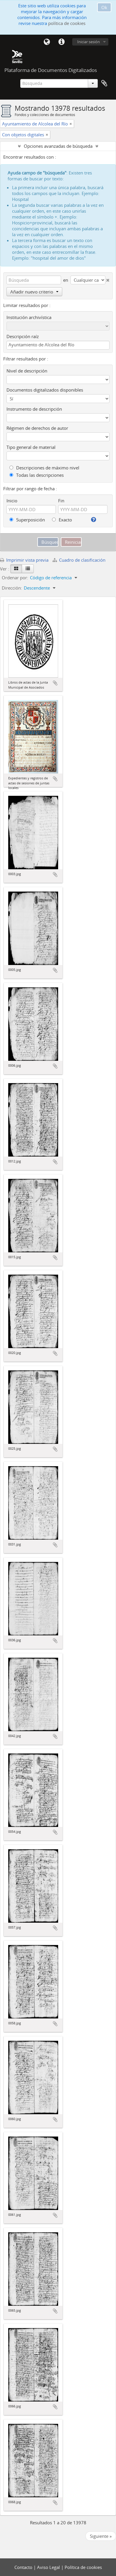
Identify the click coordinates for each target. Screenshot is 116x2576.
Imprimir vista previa (24, 560)
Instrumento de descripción (34, 409)
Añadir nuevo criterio (34, 292)
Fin (61, 501)
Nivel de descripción (26, 371)
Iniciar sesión (88, 41)
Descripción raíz (22, 336)
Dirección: (12, 588)
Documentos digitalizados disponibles (44, 390)
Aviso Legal (49, 2567)
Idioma (46, 42)
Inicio (11, 501)
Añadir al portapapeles (55, 683)
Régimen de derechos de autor (37, 428)
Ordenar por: (15, 577)
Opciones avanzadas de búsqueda (58, 146)
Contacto (23, 2567)
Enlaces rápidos (61, 42)
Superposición (27, 520)
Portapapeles (104, 83)
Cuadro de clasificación (79, 560)
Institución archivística (28, 317)
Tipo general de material (31, 447)
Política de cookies (83, 2567)
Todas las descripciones (36, 475)
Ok (104, 7)
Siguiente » (101, 2536)
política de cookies (66, 23)
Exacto (62, 520)
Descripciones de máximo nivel (44, 468)
